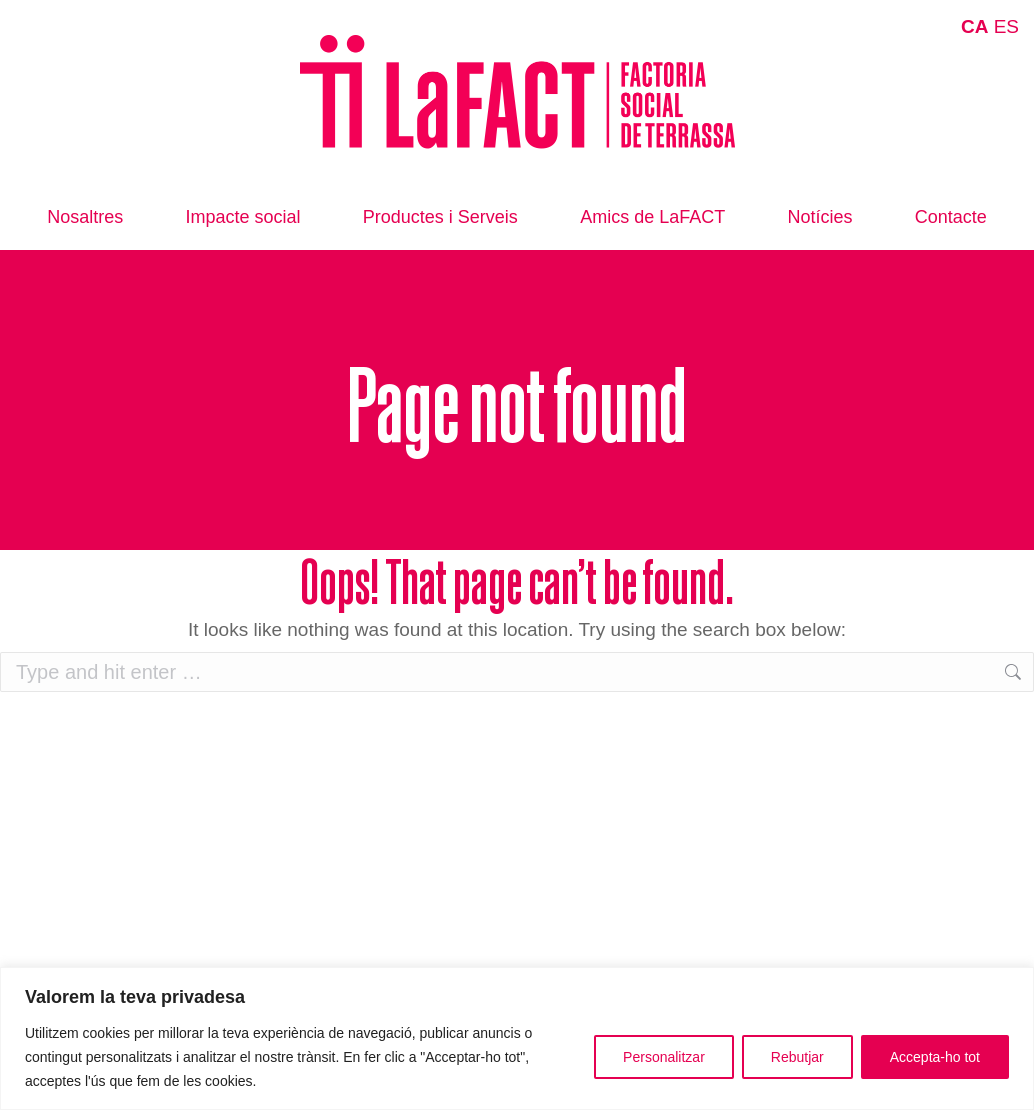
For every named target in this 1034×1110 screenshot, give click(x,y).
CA (974, 26)
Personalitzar (664, 1057)
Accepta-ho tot (935, 1057)
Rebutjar (797, 1057)
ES (1006, 26)
